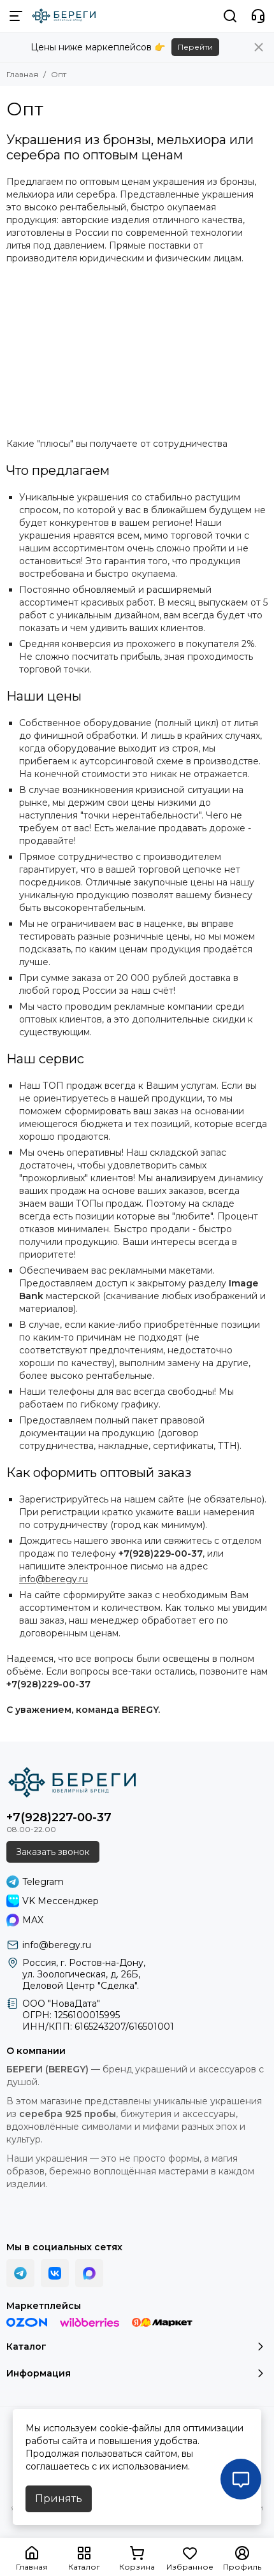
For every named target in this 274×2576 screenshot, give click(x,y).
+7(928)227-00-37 (59, 1817)
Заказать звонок (53, 1852)
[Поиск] (230, 16)
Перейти (195, 47)
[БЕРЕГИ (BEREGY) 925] (64, 16)
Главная (22, 74)
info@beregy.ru (53, 1579)
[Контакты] (258, 16)
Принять (58, 2498)
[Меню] (16, 16)
